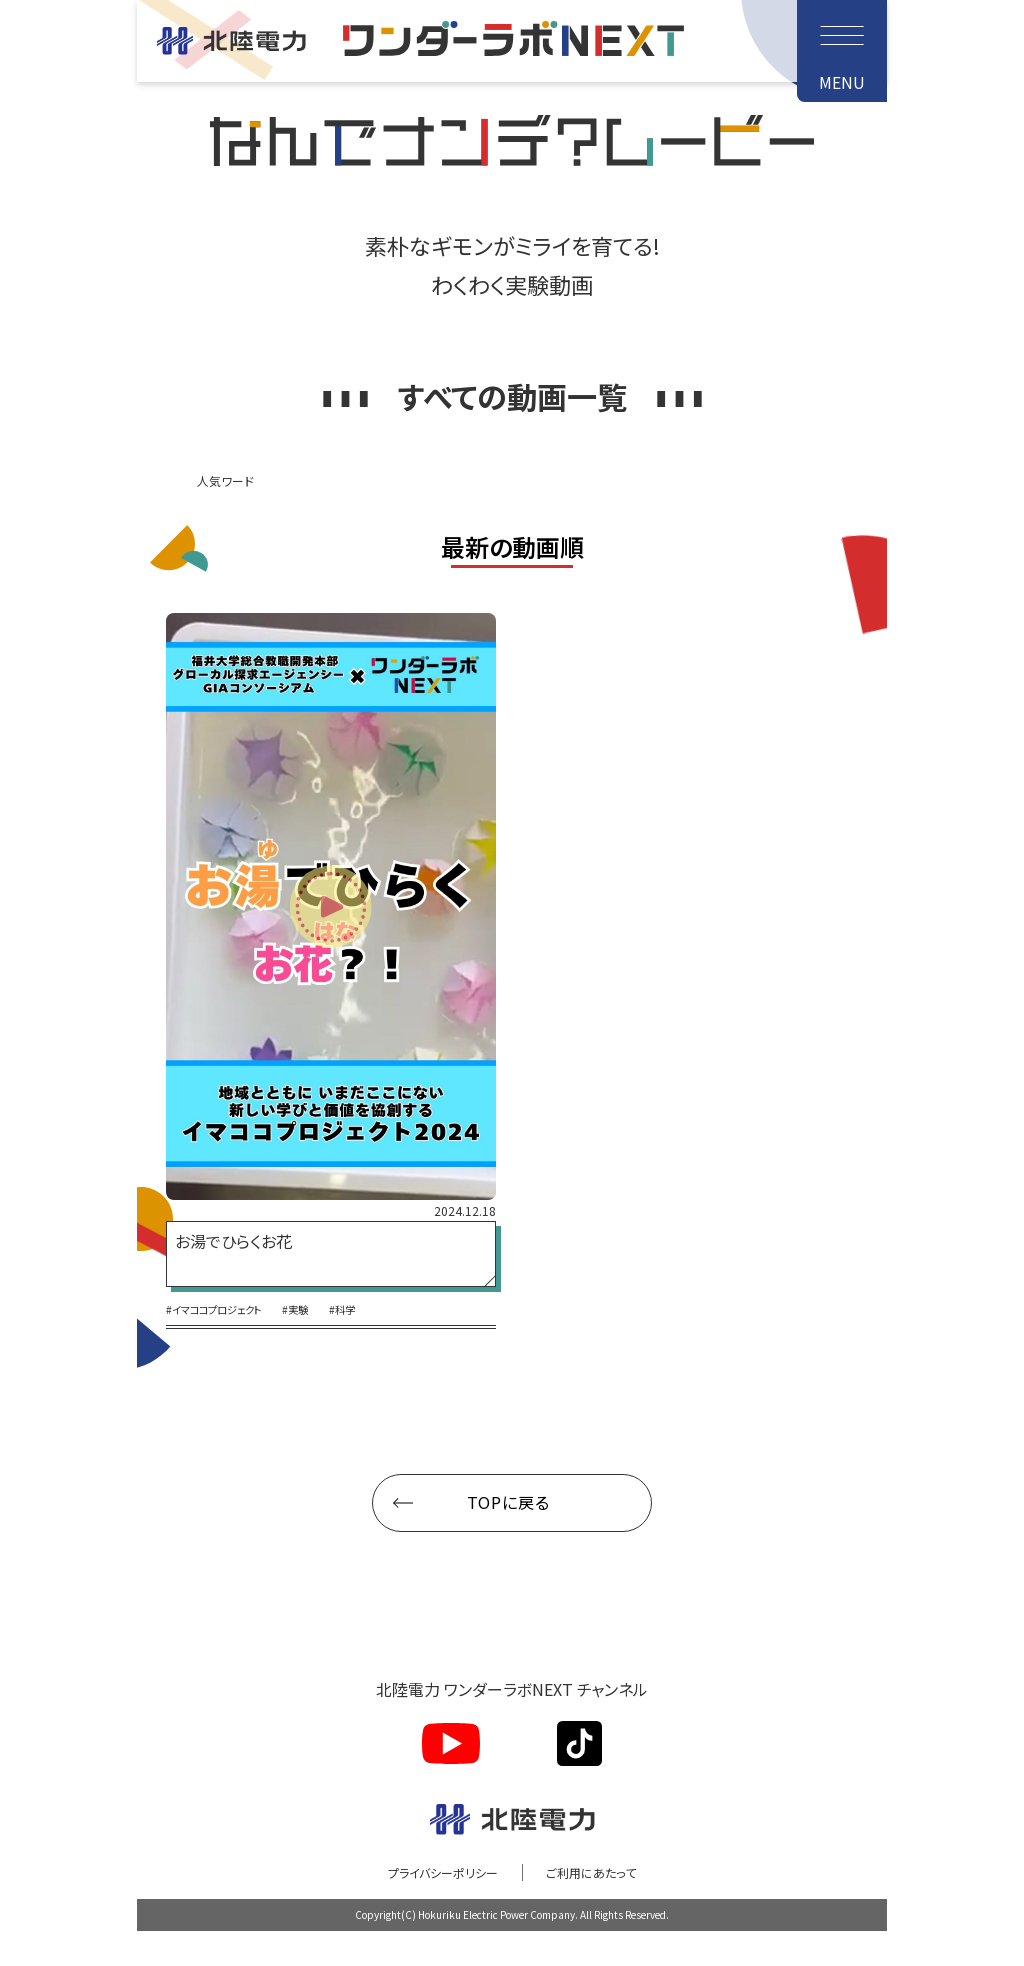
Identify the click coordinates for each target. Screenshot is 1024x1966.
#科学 (376, 1343)
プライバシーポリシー (432, 1906)
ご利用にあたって (604, 1906)
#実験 (321, 1343)
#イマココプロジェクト (224, 1343)
